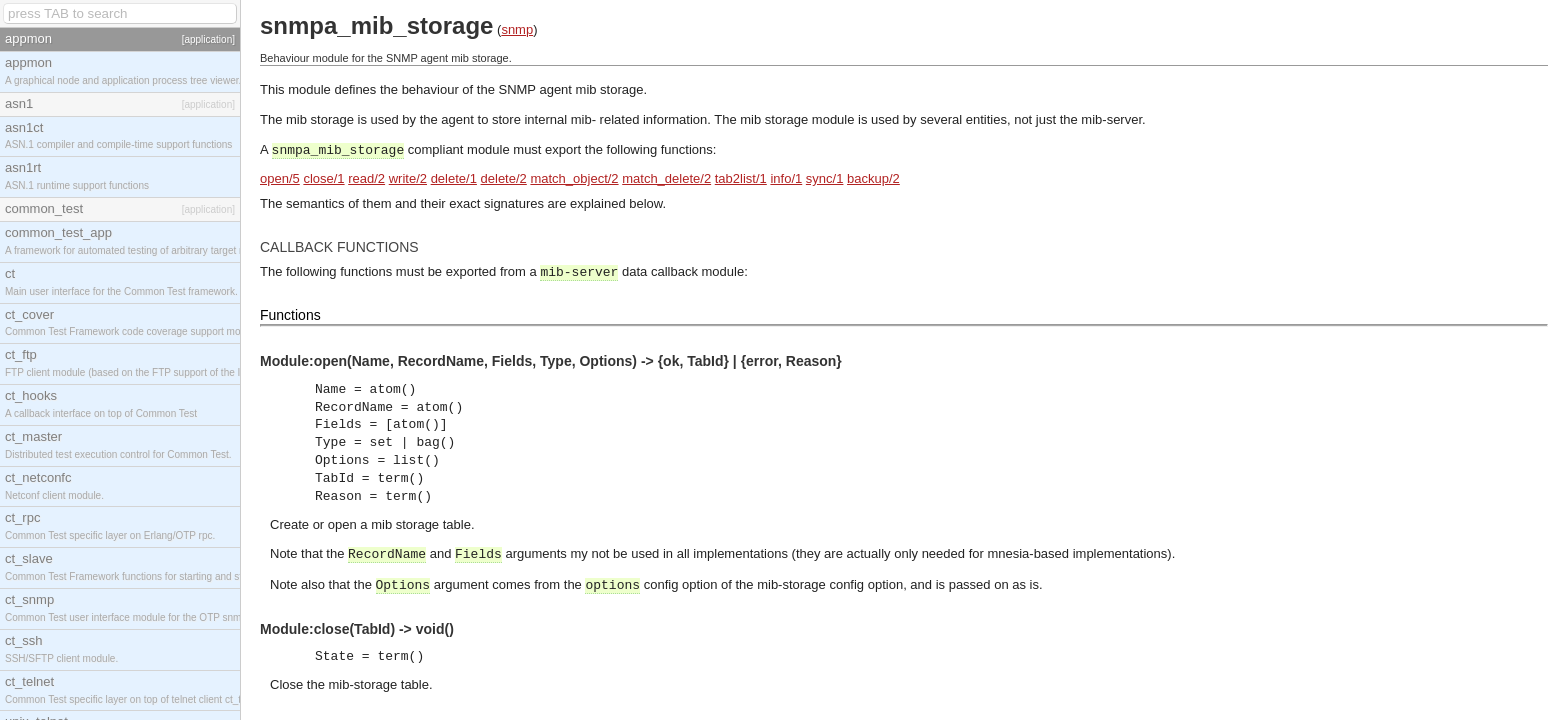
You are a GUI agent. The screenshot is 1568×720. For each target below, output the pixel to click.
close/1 (323, 178)
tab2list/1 (741, 178)
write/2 (408, 178)
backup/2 (873, 178)
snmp (517, 29)
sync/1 (825, 178)
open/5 (280, 178)
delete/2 (504, 178)
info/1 (786, 178)
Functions (290, 315)
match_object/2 (574, 178)
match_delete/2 (666, 178)
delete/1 (454, 178)
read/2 (366, 178)
